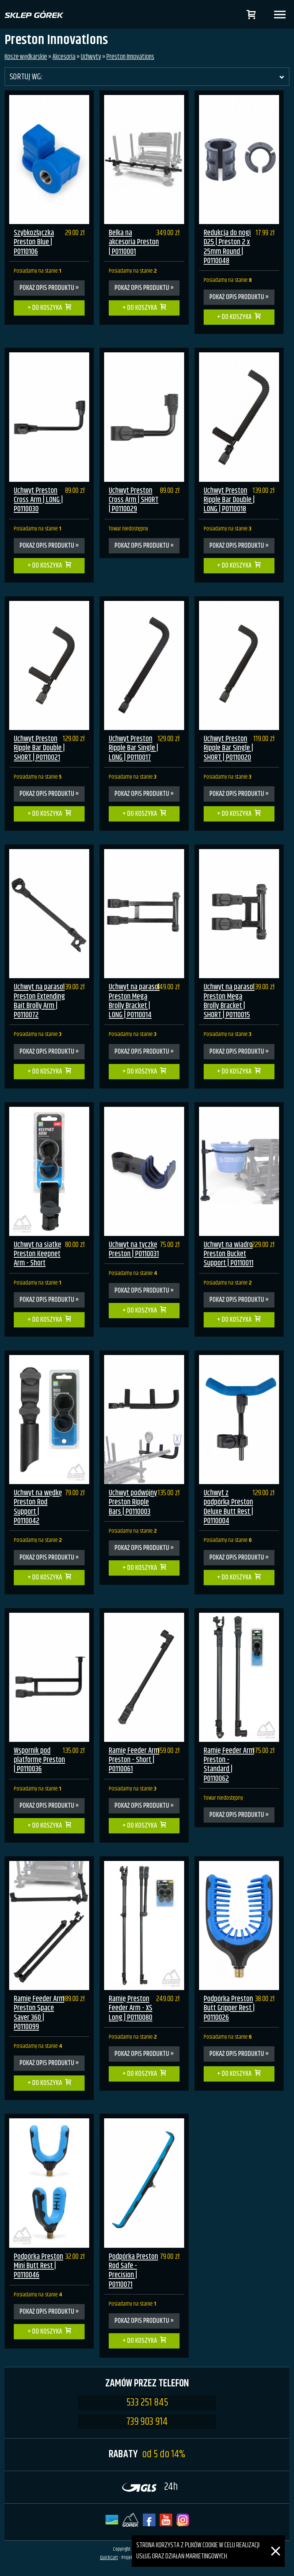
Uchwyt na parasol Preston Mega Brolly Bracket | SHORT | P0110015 (229, 1001)
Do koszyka (47, 308)
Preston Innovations (130, 57)
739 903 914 (147, 2422)
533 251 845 (147, 2403)
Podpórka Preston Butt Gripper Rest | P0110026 (229, 2008)
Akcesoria (63, 57)
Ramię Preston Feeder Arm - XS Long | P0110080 (130, 2008)
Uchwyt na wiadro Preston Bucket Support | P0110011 (228, 1254)
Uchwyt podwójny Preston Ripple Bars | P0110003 (133, 1502)
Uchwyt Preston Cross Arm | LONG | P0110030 (38, 500)
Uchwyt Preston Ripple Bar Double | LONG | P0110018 (229, 500)
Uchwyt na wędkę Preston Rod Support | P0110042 (38, 1507)
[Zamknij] (275, 2540)
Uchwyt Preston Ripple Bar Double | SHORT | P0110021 (39, 748)
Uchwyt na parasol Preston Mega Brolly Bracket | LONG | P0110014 (134, 1001)
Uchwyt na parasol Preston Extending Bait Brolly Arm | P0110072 (39, 1001)
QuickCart (109, 2557)
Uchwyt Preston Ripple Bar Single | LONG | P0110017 (133, 748)
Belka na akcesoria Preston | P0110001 (134, 242)
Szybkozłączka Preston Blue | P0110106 (34, 242)
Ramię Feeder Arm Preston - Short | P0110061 (134, 1760)
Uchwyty (91, 57)
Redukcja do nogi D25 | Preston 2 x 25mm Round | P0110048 (227, 247)
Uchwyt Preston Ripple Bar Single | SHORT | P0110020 (228, 748)
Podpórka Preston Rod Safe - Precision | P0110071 (133, 2271)
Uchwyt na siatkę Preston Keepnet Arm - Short (37, 1254)
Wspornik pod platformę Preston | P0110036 (39, 1760)
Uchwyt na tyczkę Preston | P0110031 (134, 1249)
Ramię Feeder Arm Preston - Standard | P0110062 (229, 1765)
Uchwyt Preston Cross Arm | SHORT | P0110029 (133, 500)
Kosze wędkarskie (26, 57)
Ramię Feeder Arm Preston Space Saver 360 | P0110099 (39, 2013)
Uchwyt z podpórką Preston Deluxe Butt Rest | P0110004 (228, 1507)
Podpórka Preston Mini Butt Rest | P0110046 (38, 2266)
